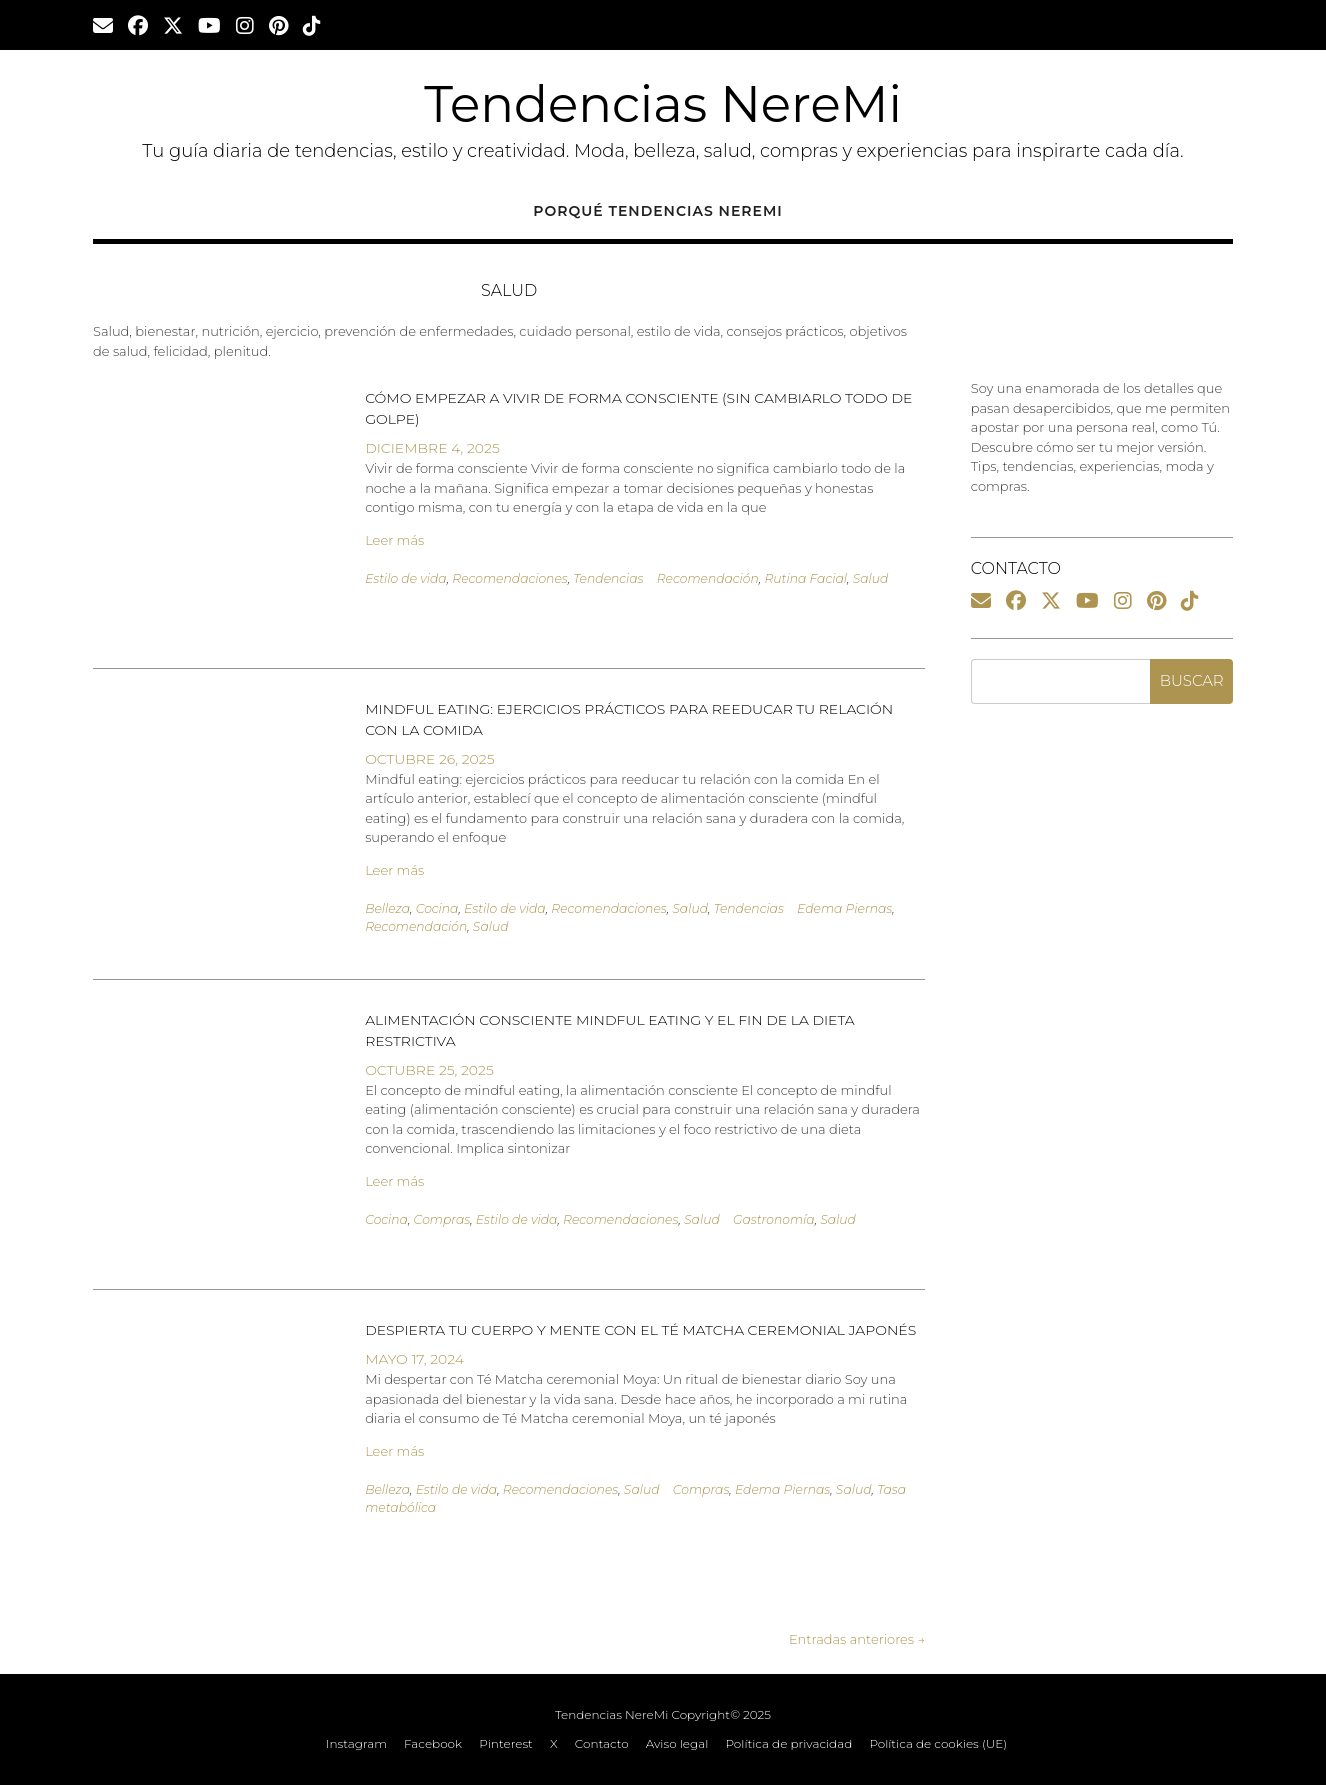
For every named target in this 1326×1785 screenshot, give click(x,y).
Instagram (356, 1744)
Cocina (437, 908)
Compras (442, 1219)
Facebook (433, 1744)
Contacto (602, 1744)
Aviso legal (677, 1744)
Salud (871, 578)
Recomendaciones (509, 578)
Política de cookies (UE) (938, 1744)
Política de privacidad (788, 1744)
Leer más (394, 540)
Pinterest (506, 1744)
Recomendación (708, 578)
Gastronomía (774, 1219)
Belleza (387, 908)
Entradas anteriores (857, 1639)
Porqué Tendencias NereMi (658, 211)
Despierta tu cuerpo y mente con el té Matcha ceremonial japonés (640, 1330)
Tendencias (608, 578)
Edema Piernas (844, 908)
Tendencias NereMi (663, 104)
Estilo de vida (406, 578)
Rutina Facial (805, 578)
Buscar (1192, 680)
